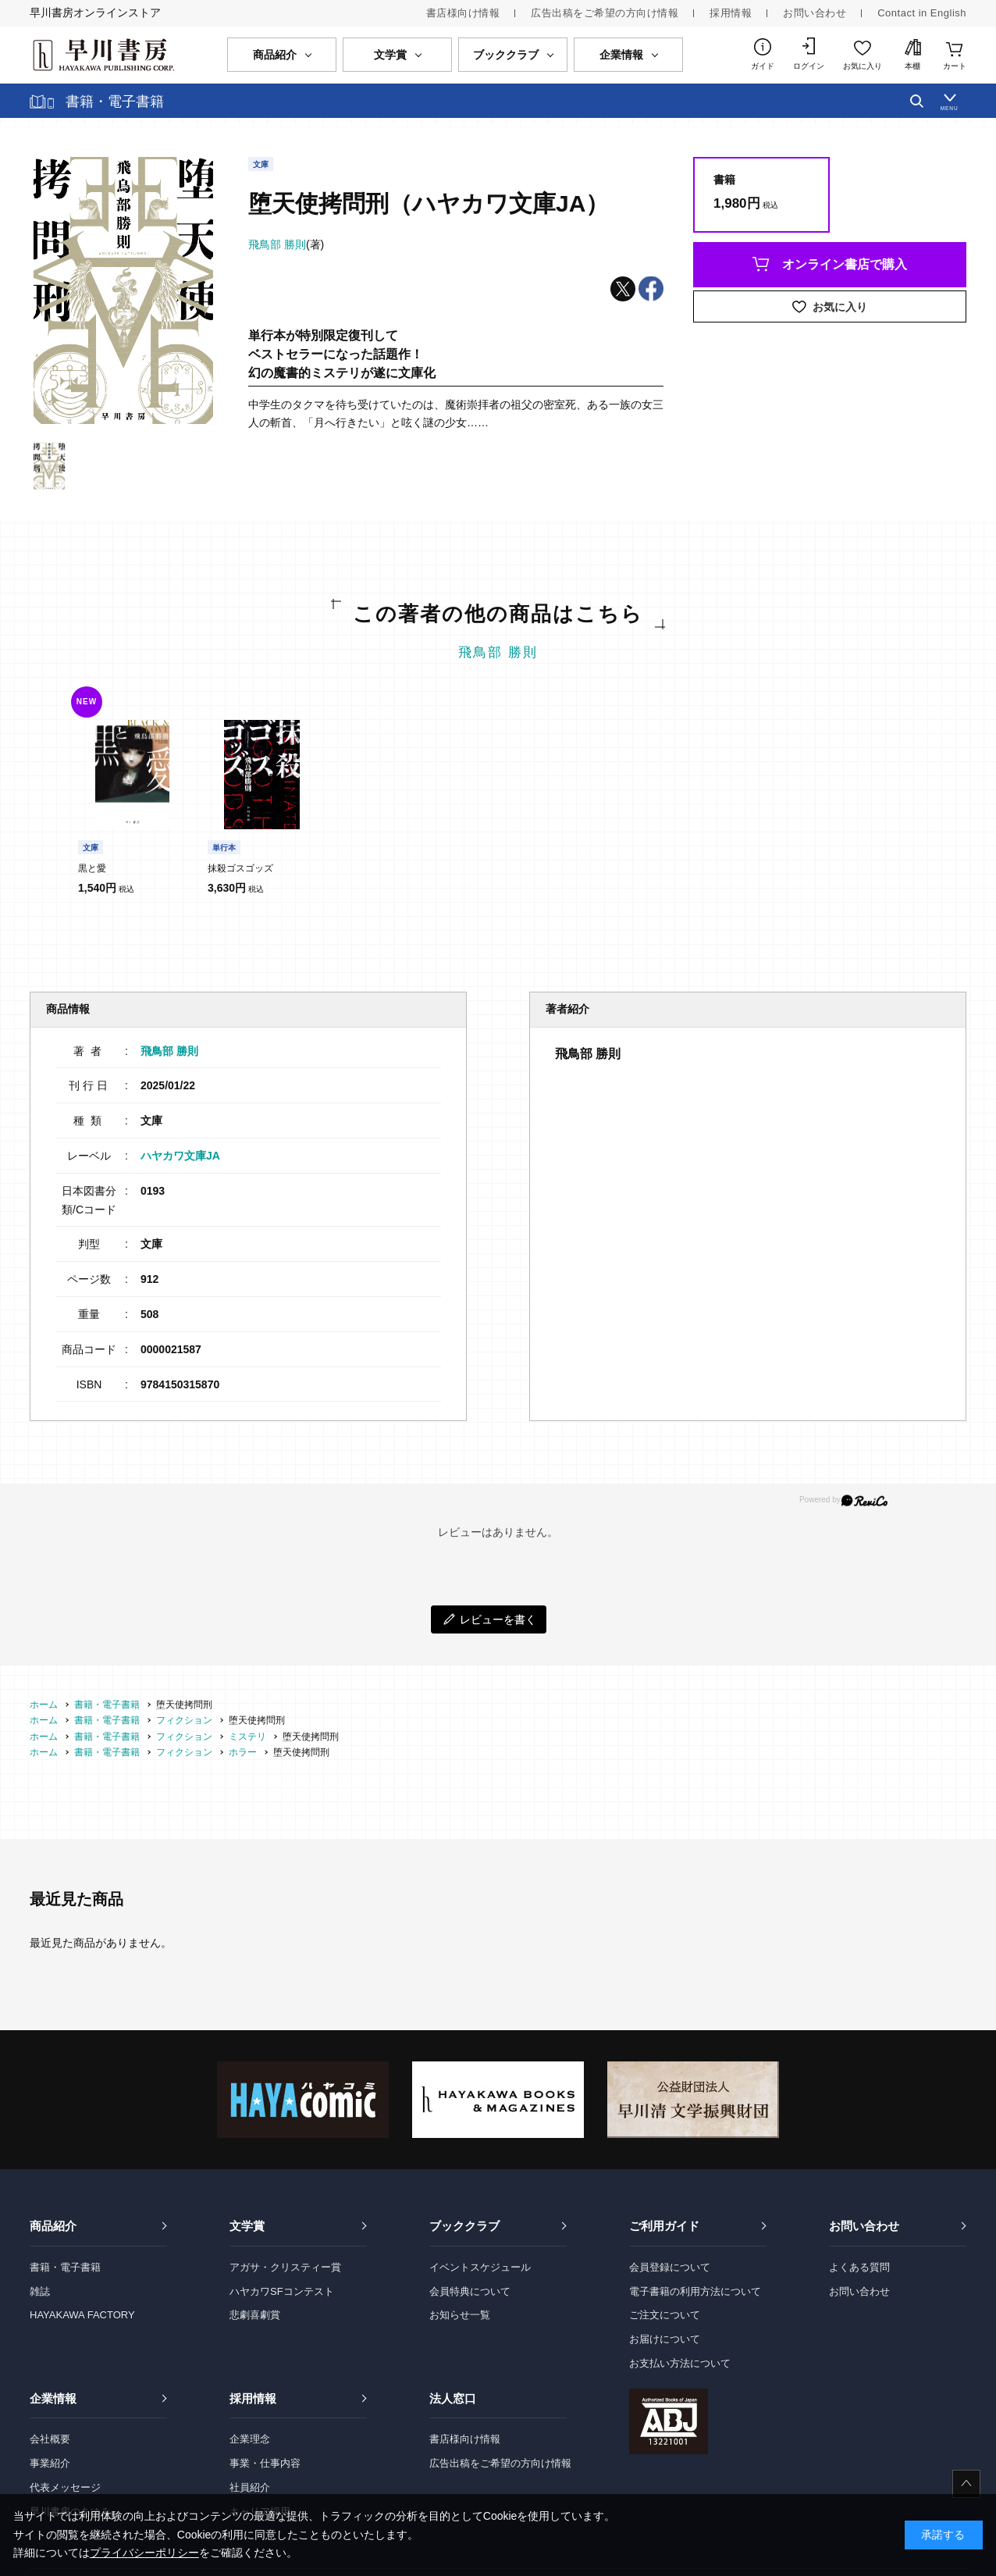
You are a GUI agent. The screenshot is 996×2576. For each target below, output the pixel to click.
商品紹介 (53, 2225)
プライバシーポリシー (144, 2552)
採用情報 (731, 13)
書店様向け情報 (463, 13)
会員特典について (469, 2291)
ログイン (808, 66)
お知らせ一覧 (459, 2315)
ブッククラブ (464, 2225)
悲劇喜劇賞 (254, 2315)
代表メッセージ (65, 2487)
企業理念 (249, 2439)
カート (954, 66)
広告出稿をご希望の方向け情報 (604, 13)
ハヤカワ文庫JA (180, 1155)
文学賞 (247, 2225)
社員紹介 (249, 2487)
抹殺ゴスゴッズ (240, 868)
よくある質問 (859, 2267)
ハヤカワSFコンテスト (281, 2291)
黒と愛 (92, 868)
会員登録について (669, 2267)
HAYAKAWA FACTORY (82, 2315)
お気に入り (862, 66)
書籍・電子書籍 (65, 2267)
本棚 (912, 66)
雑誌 (40, 2291)
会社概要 (50, 2439)
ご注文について (664, 2315)
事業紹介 (50, 2463)
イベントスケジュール (480, 2267)
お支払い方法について (680, 2363)
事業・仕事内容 (265, 2463)
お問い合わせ (814, 13)
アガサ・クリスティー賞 (285, 2267)
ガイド (762, 66)
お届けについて (664, 2339)
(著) (286, 244)
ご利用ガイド (664, 2225)
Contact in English (921, 13)
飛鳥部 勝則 (498, 652)
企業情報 (53, 2398)
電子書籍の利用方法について (695, 2291)
